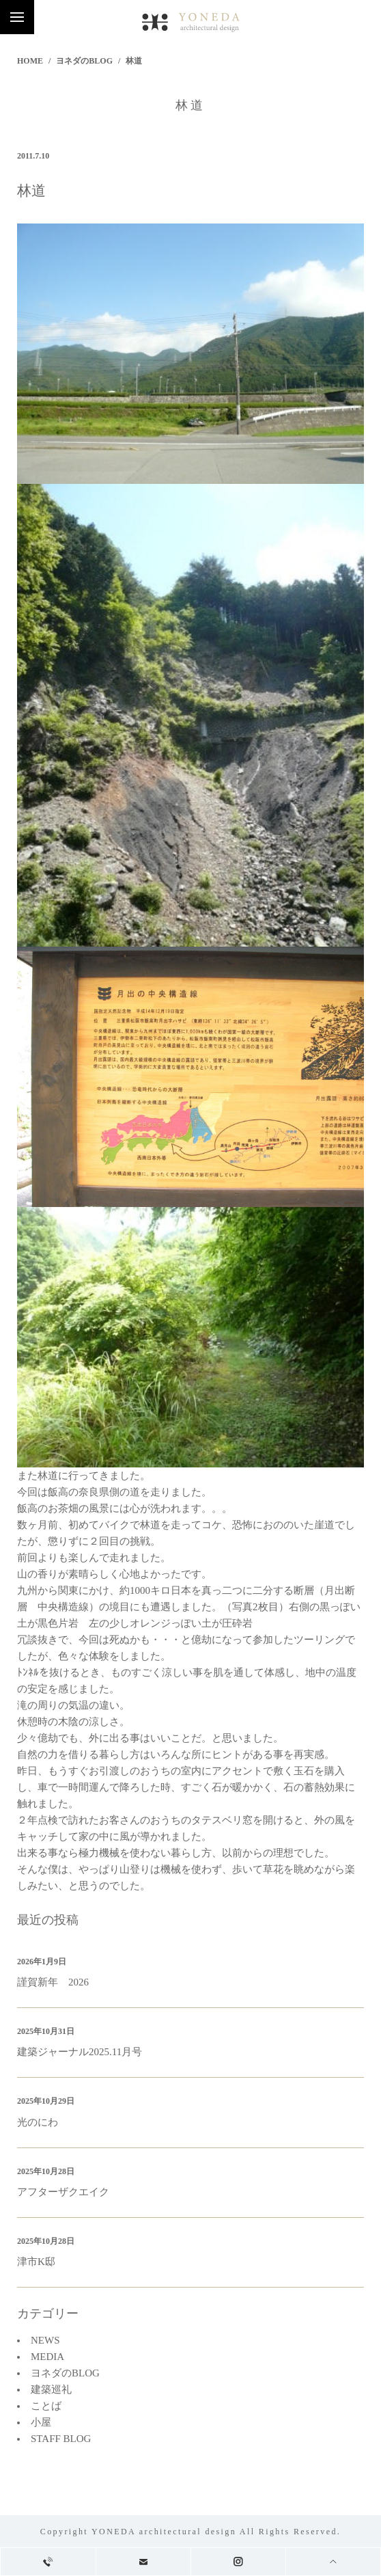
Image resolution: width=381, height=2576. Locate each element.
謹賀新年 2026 (53, 1982)
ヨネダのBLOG (84, 61)
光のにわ (37, 2122)
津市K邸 (36, 2261)
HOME (30, 61)
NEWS (45, 2340)
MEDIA (47, 2356)
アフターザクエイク (63, 2191)
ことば (46, 2405)
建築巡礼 (51, 2389)
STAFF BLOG (61, 2438)
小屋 (41, 2422)
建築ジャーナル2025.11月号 (79, 2051)
